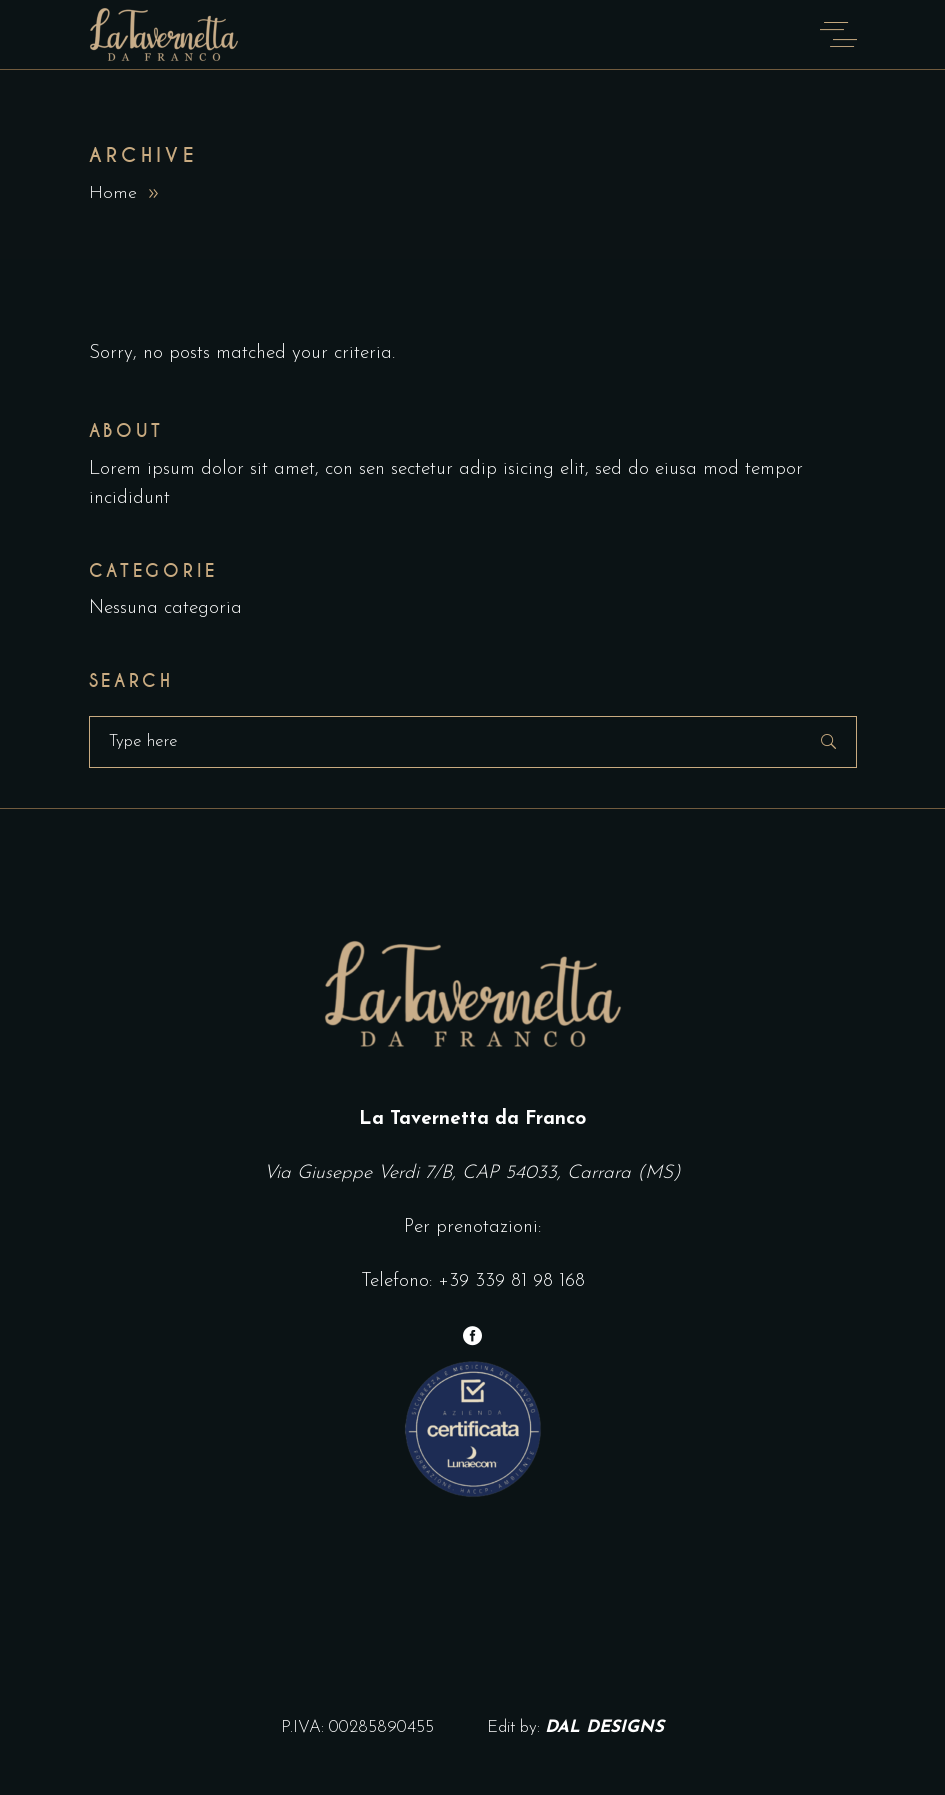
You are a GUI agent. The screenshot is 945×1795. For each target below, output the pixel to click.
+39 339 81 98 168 (511, 1281)
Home (113, 193)
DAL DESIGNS (604, 1727)
